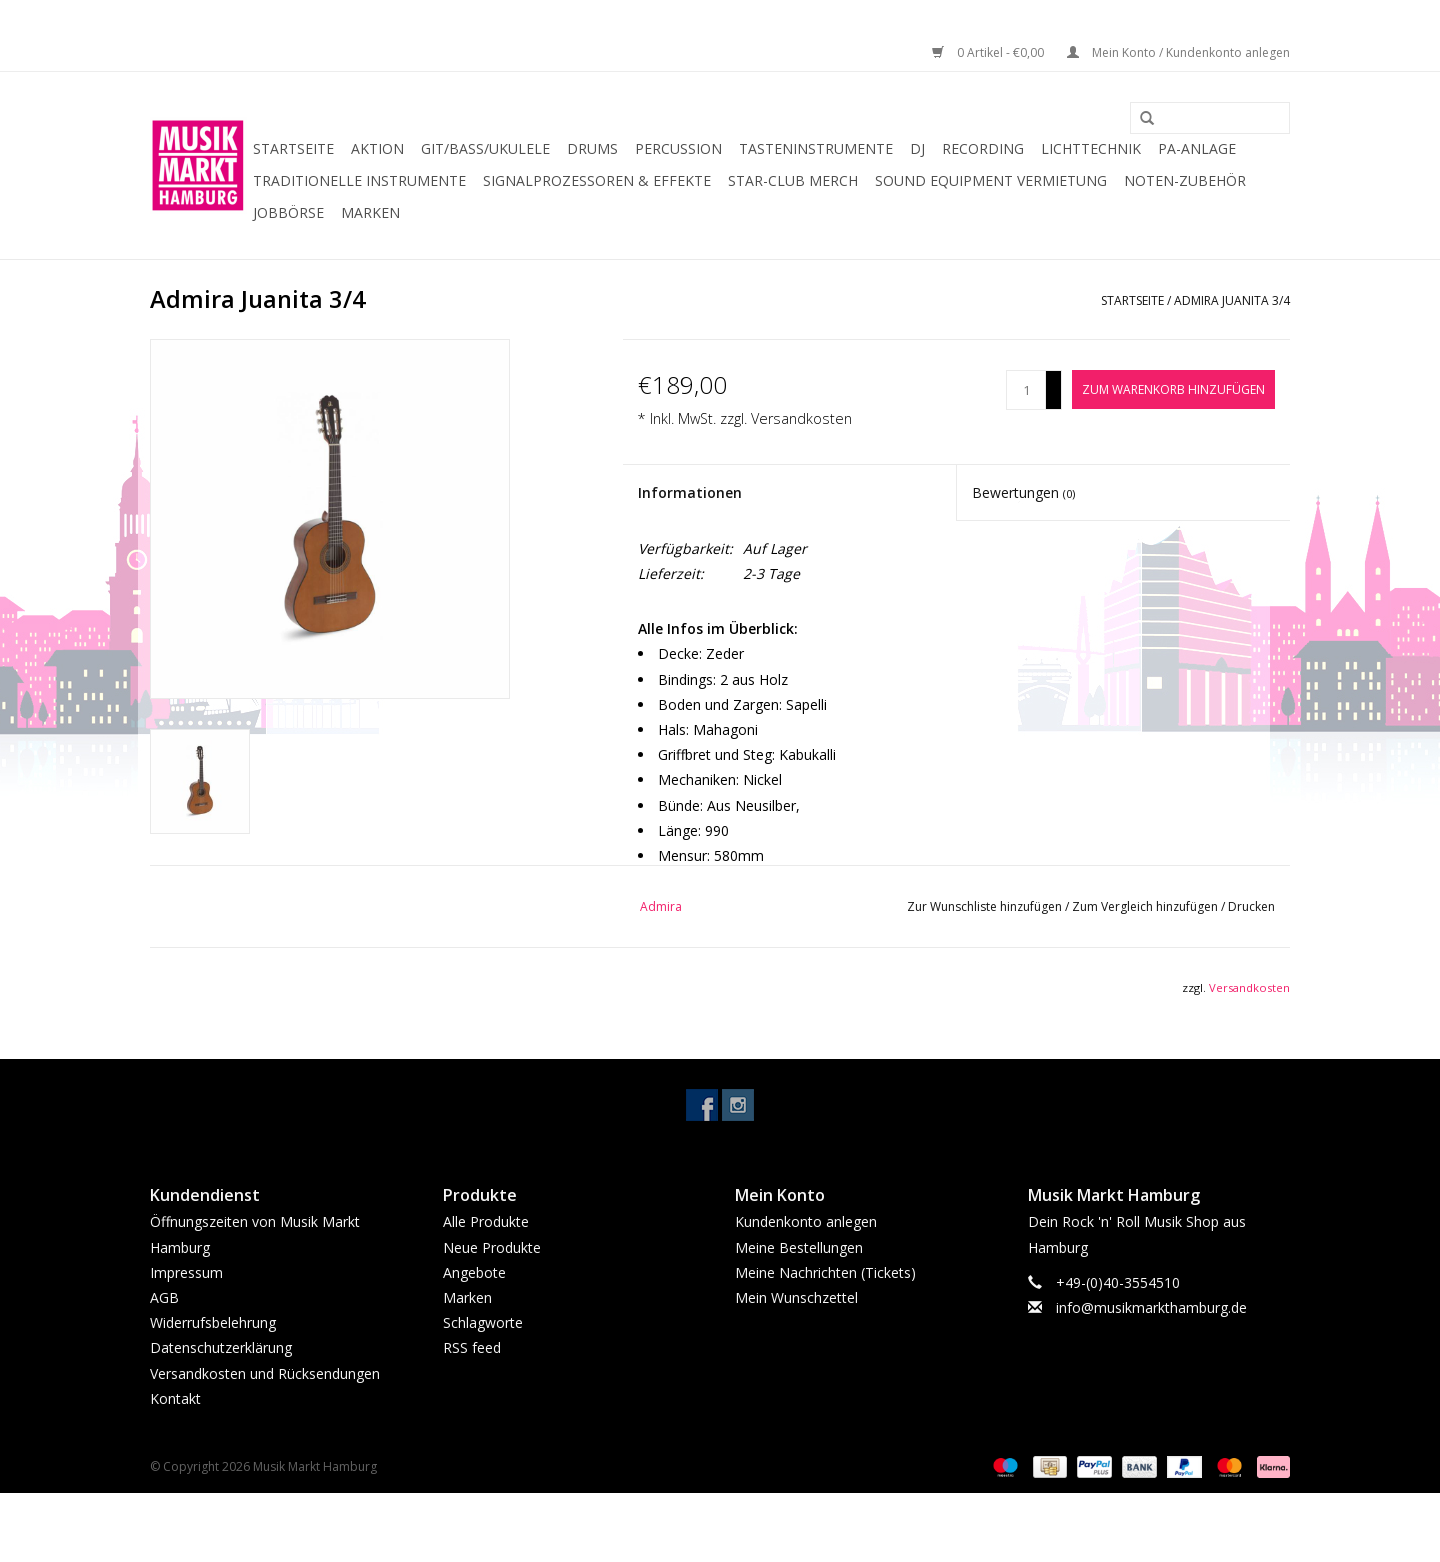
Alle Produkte (486, 1221)
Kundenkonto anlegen (806, 1221)
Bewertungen (1023, 492)
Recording (983, 148)
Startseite (293, 148)
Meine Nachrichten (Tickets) (825, 1272)
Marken (370, 212)
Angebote (474, 1272)
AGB (164, 1297)
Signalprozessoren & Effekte (597, 180)
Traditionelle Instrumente (359, 180)
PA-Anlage (1197, 148)
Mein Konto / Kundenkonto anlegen (1178, 52)
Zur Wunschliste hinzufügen (986, 906)
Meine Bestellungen (799, 1247)
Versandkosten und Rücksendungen (265, 1373)
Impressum (186, 1272)
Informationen (690, 492)
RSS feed (472, 1347)
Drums (592, 148)
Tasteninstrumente (816, 148)
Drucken (1251, 906)
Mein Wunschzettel (796, 1297)
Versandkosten (801, 418)
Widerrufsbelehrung (213, 1322)
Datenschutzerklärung (221, 1347)
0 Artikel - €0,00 (989, 52)
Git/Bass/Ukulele (485, 148)
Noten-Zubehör (1185, 180)
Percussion (678, 148)
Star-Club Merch (793, 180)
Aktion (377, 148)
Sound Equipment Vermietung (991, 180)
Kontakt (175, 1398)
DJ (917, 148)
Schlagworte (483, 1322)
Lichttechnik (1091, 148)
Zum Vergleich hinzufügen (1146, 906)
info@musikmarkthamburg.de (1151, 1307)
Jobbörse (288, 212)
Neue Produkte (492, 1247)
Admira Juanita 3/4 (1232, 300)
